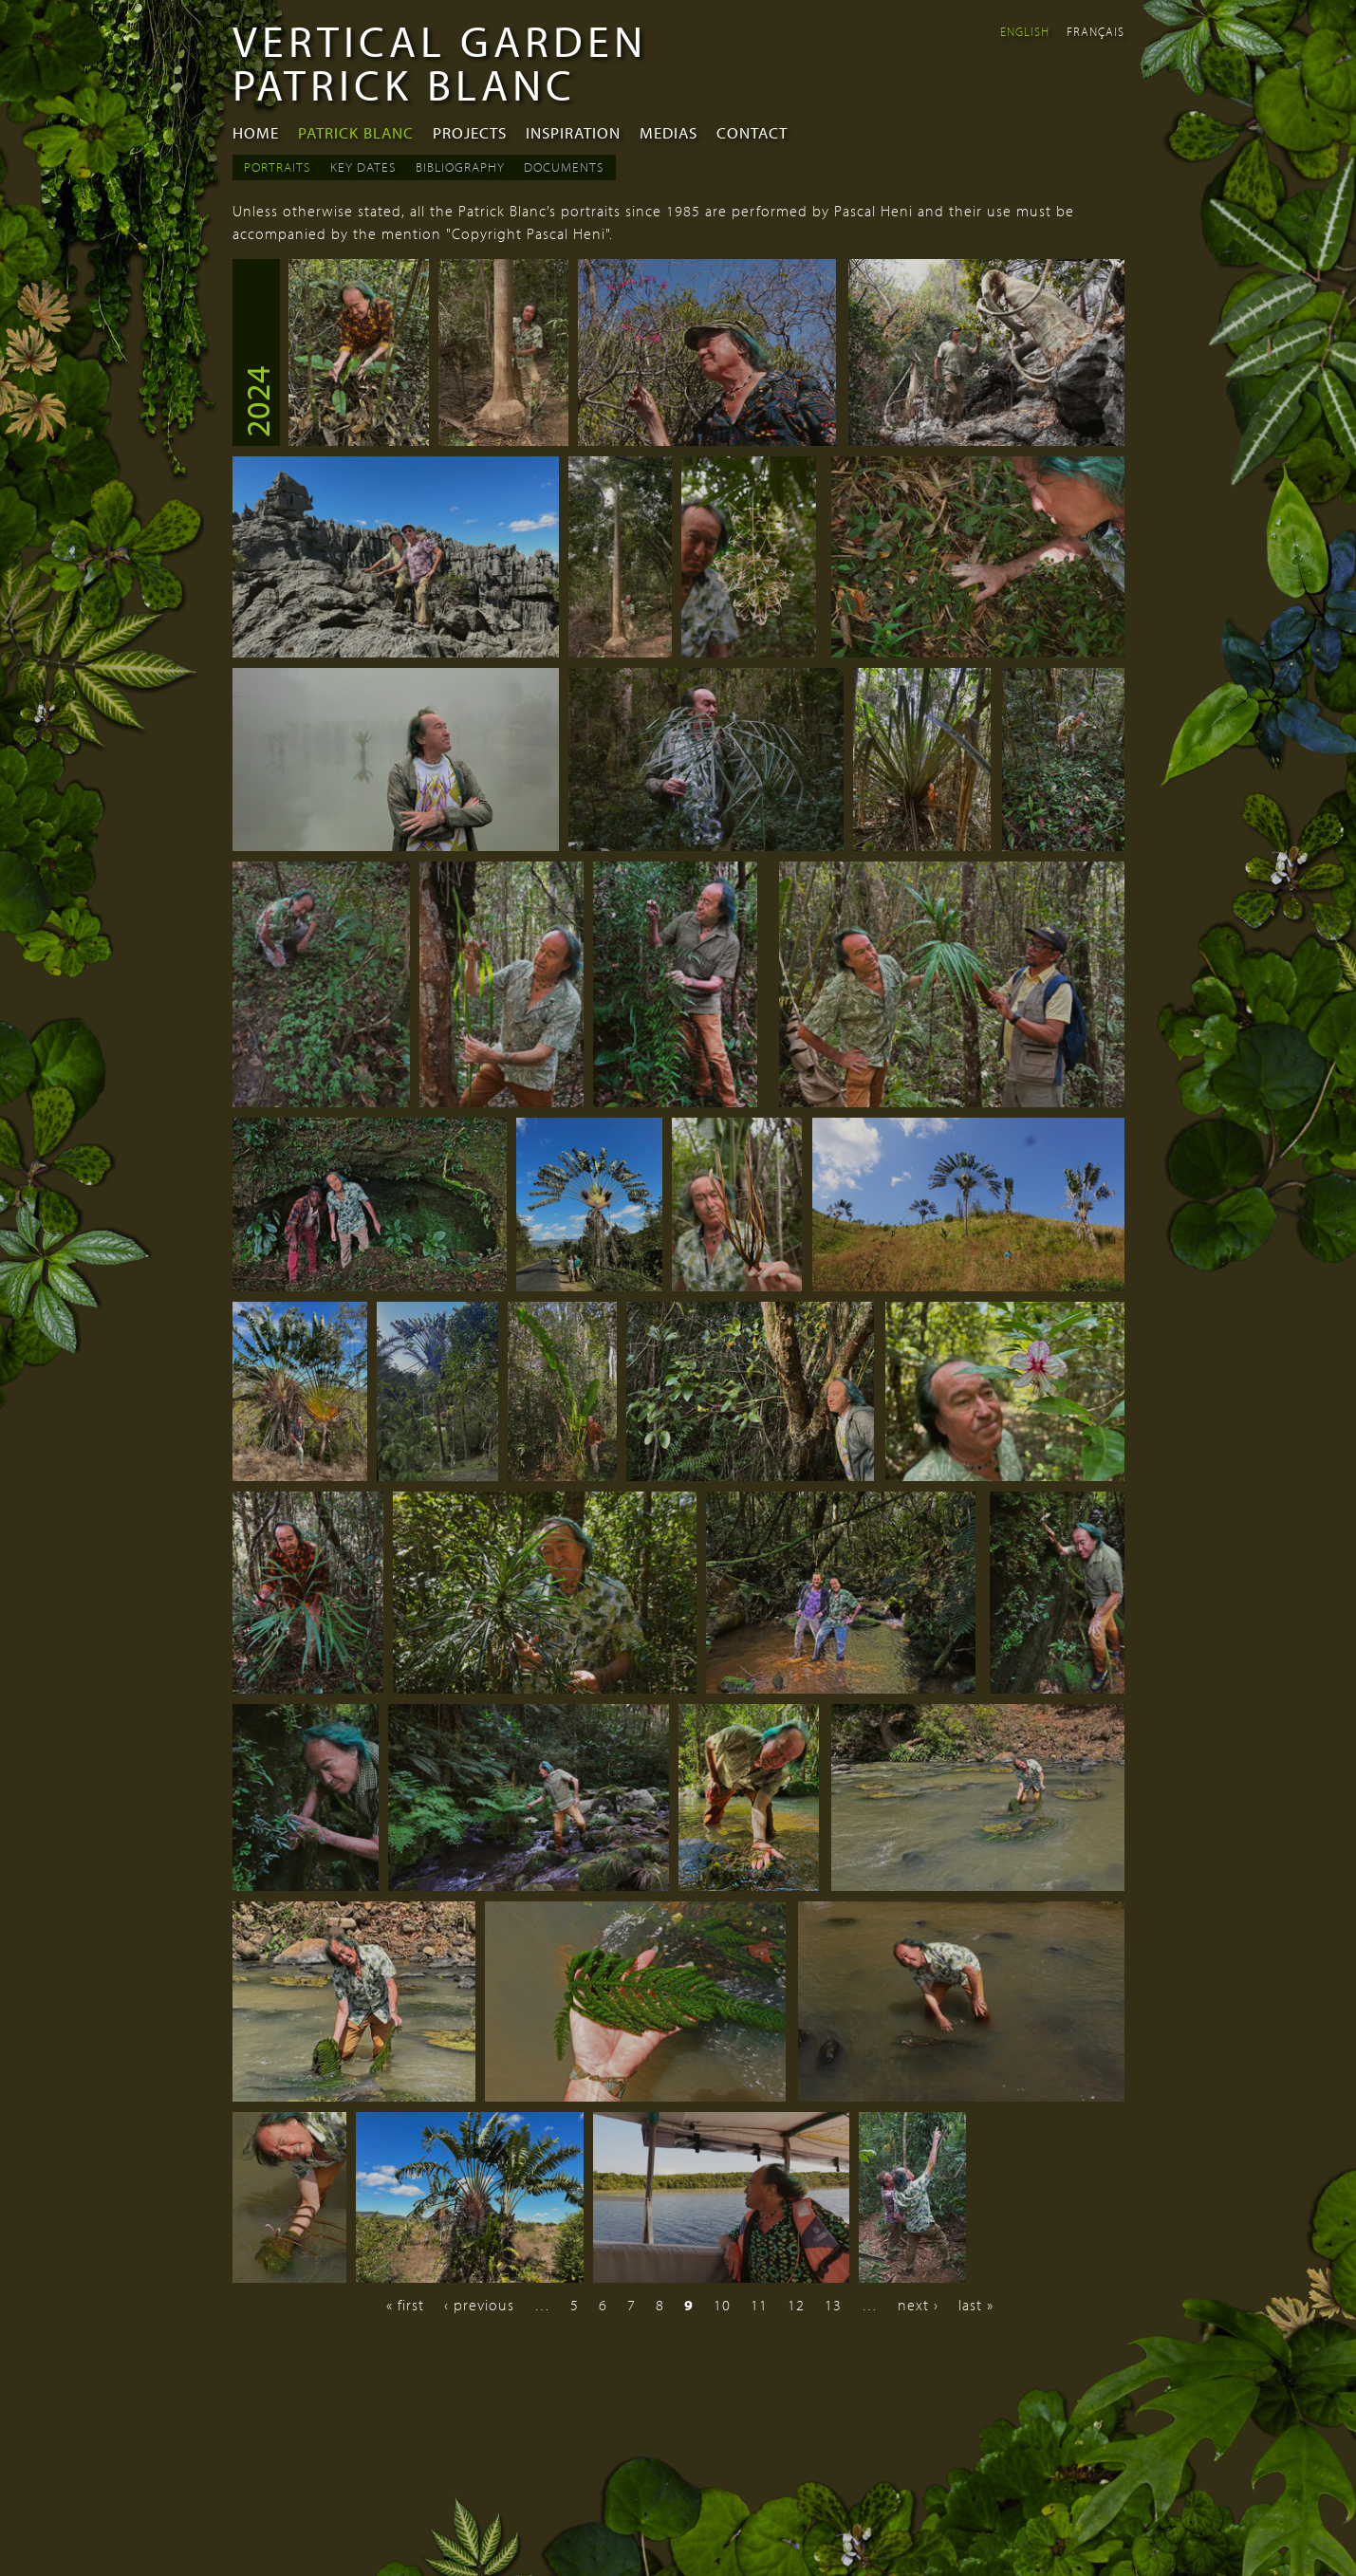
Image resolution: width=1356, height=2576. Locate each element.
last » (976, 2304)
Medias (668, 132)
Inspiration (573, 132)
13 (833, 2304)
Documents (564, 167)
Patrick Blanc (356, 132)
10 (722, 2304)
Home (255, 132)
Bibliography (460, 167)
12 (796, 2304)
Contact (752, 132)
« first (405, 2304)
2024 (256, 401)
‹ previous (479, 2304)
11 (759, 2304)
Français (1095, 31)
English (1025, 31)
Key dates (363, 167)
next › (918, 2304)
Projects (470, 132)
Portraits (277, 167)
